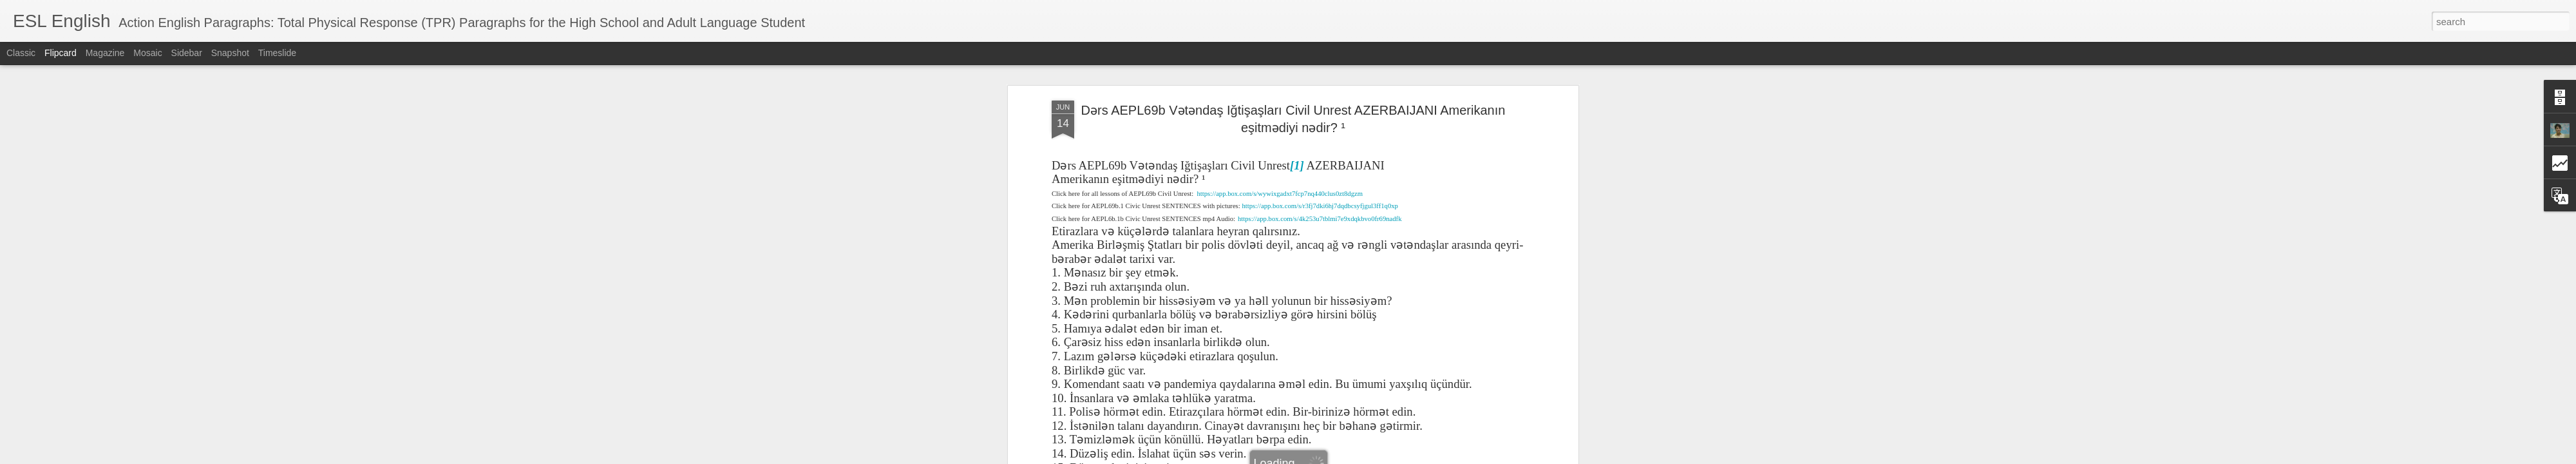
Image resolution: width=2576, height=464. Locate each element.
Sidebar (186, 53)
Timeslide (277, 53)
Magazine (105, 53)
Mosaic (147, 53)
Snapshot (230, 53)
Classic (20, 53)
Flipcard (60, 53)
